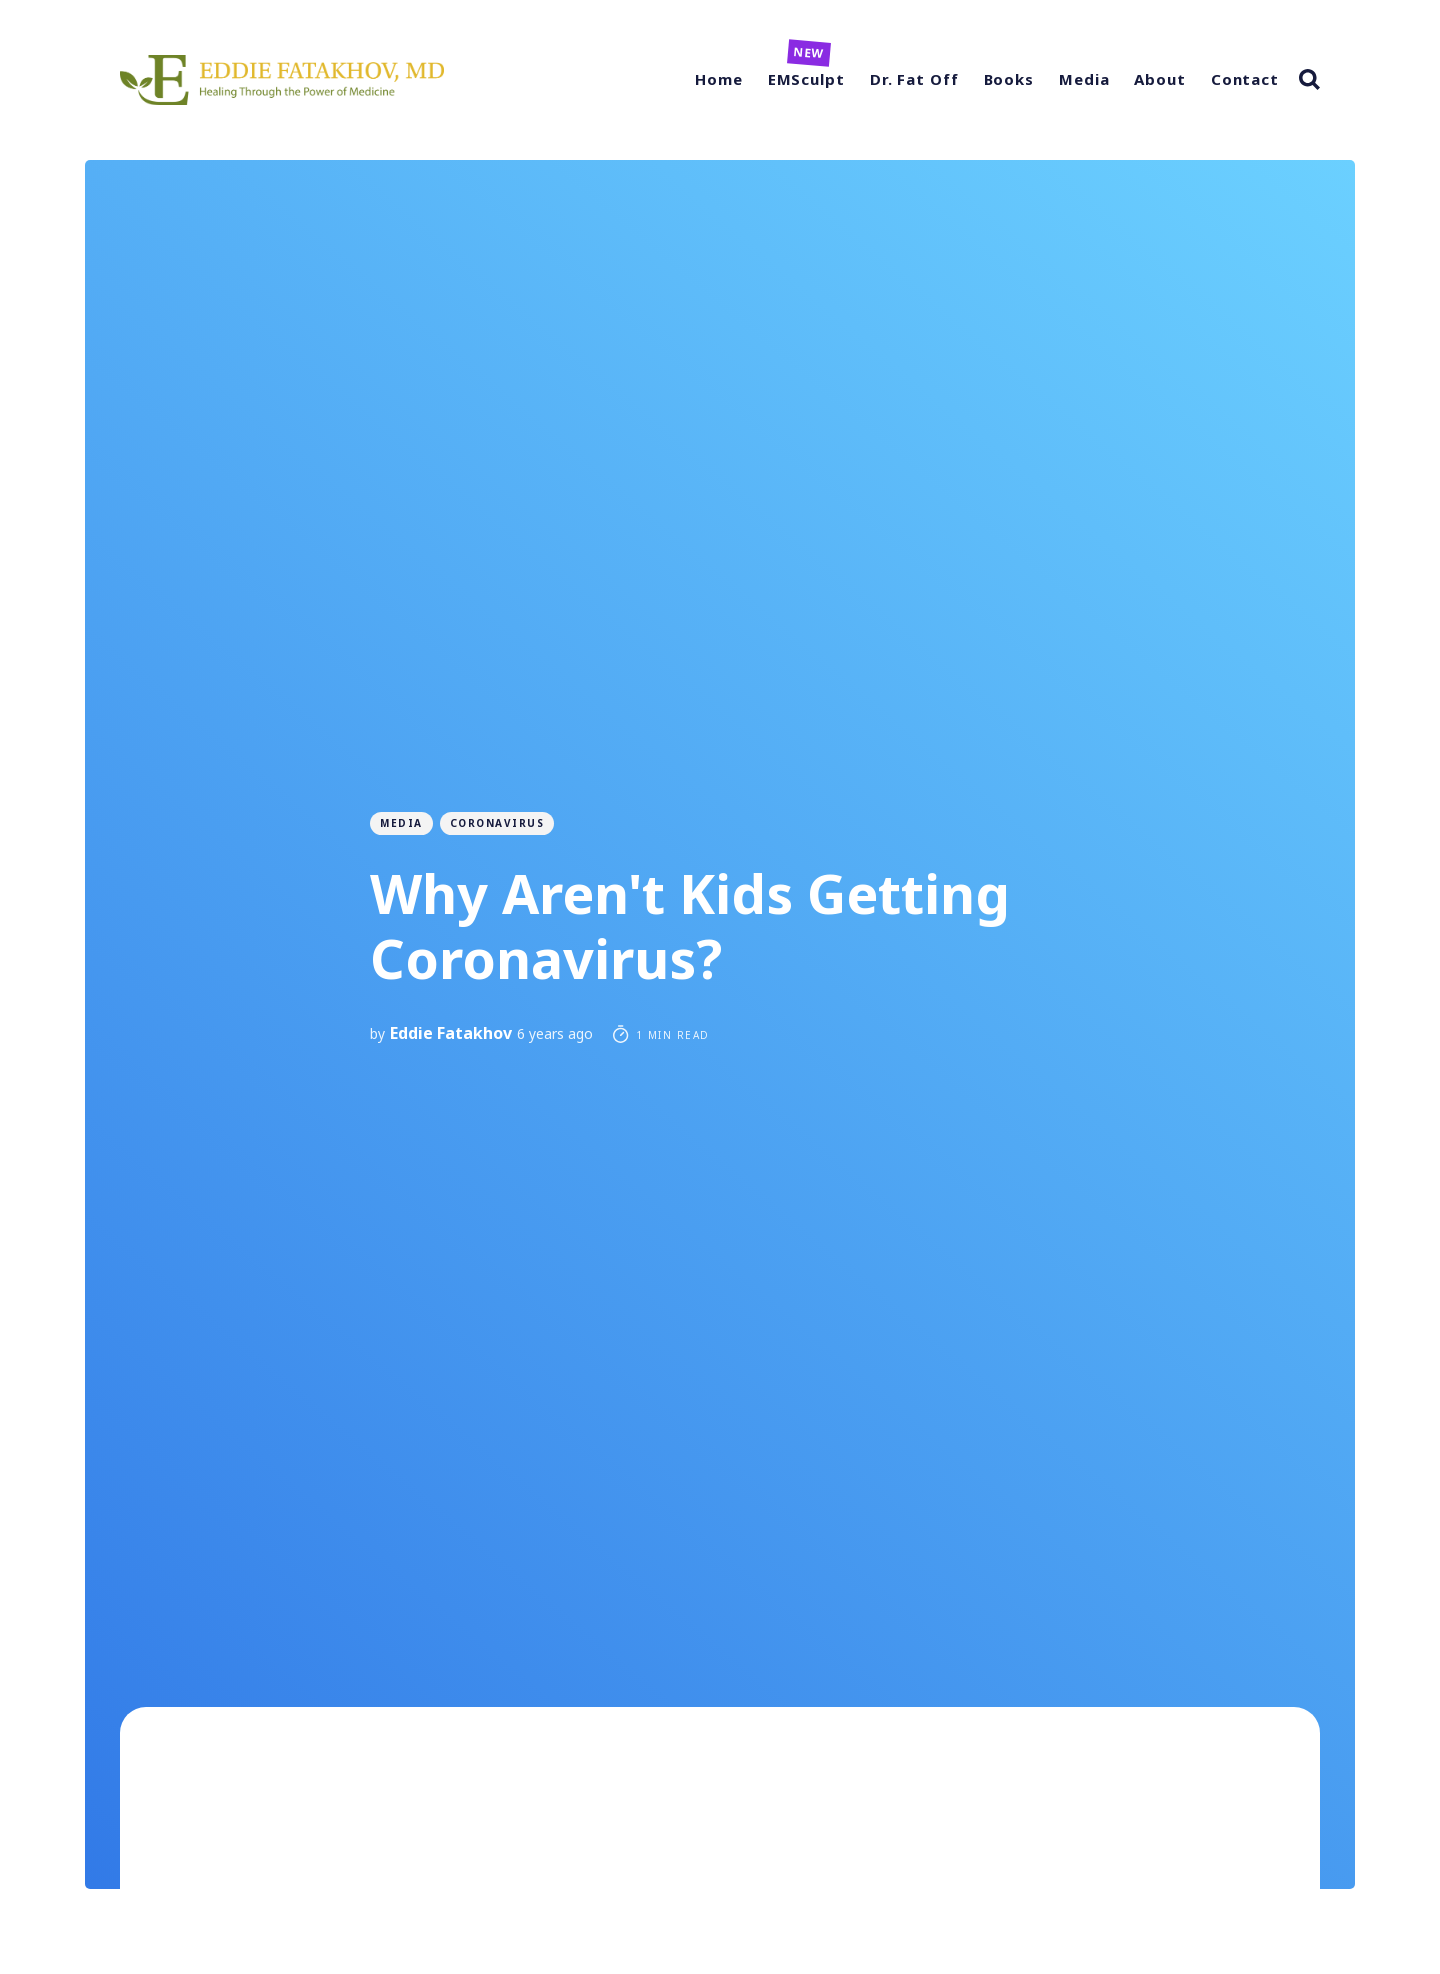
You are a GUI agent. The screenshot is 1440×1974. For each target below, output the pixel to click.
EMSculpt (806, 79)
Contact (1245, 79)
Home (719, 79)
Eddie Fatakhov (451, 1033)
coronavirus (497, 823)
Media (1084, 79)
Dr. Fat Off (914, 79)
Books (1009, 79)
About (1160, 79)
